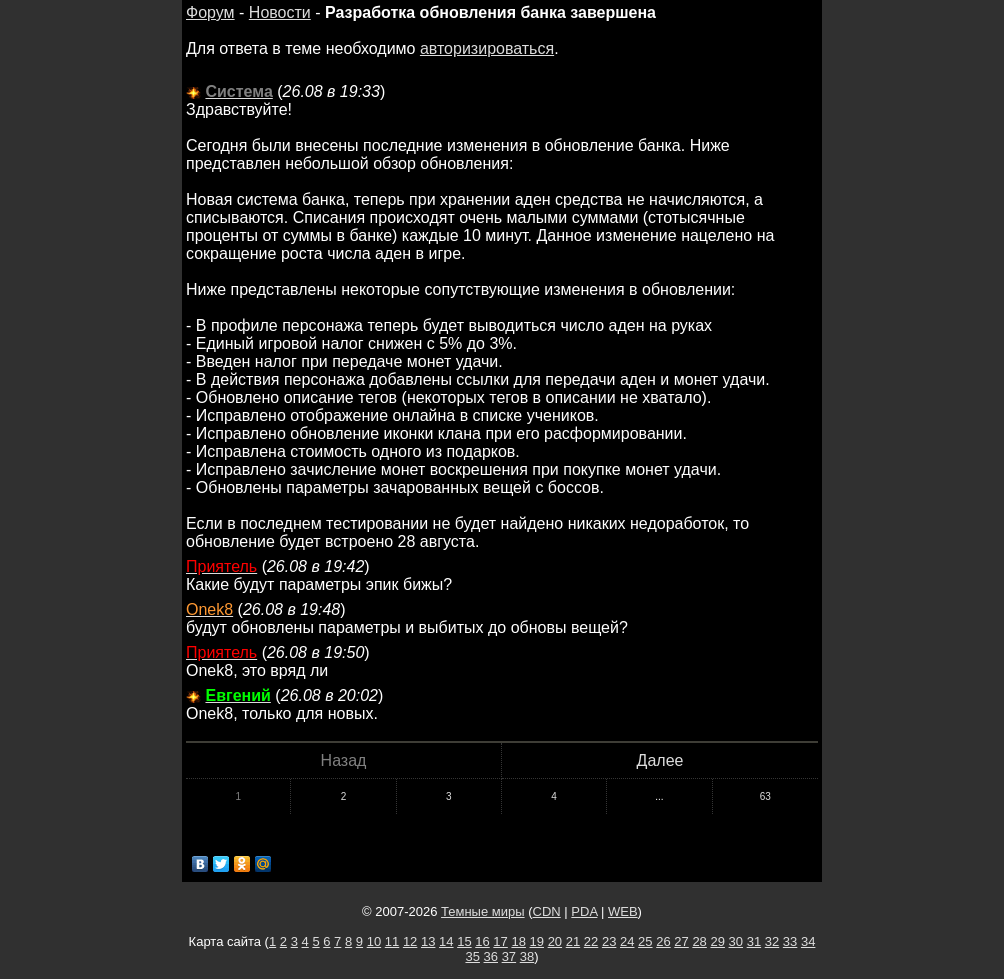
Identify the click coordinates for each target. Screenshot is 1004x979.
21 (573, 941)
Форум (210, 12)
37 (509, 956)
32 (772, 941)
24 (627, 941)
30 (736, 941)
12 (410, 941)
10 (374, 941)
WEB (623, 911)
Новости (280, 12)
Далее (660, 760)
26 (663, 941)
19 (537, 941)
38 (527, 956)
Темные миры (483, 911)
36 (491, 956)
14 (446, 941)
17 (500, 941)
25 (645, 941)
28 (699, 941)
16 (482, 941)
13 (428, 941)
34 (808, 941)
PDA (584, 911)
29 (717, 941)
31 (754, 941)
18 (518, 941)
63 (765, 796)
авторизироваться (487, 48)
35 (472, 956)
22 (591, 941)
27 (681, 941)
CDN (547, 911)
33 (790, 941)
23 (609, 941)
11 (392, 941)
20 (555, 941)
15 (464, 941)
